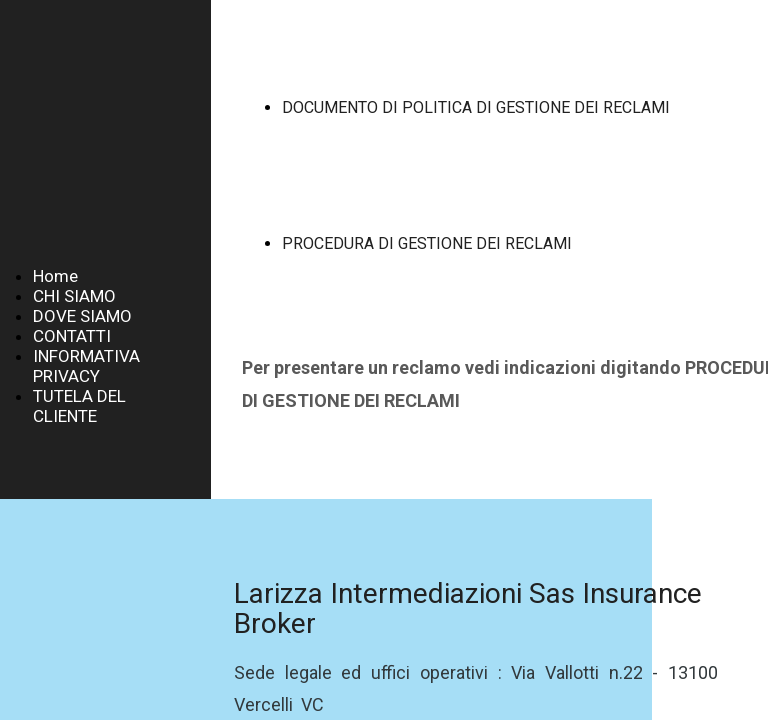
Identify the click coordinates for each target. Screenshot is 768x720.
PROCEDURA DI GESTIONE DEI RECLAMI (427, 243)
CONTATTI (72, 336)
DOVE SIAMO (82, 316)
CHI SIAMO (74, 296)
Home (55, 276)
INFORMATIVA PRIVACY (86, 366)
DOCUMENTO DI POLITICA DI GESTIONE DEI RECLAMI (476, 107)
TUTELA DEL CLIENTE (79, 406)
